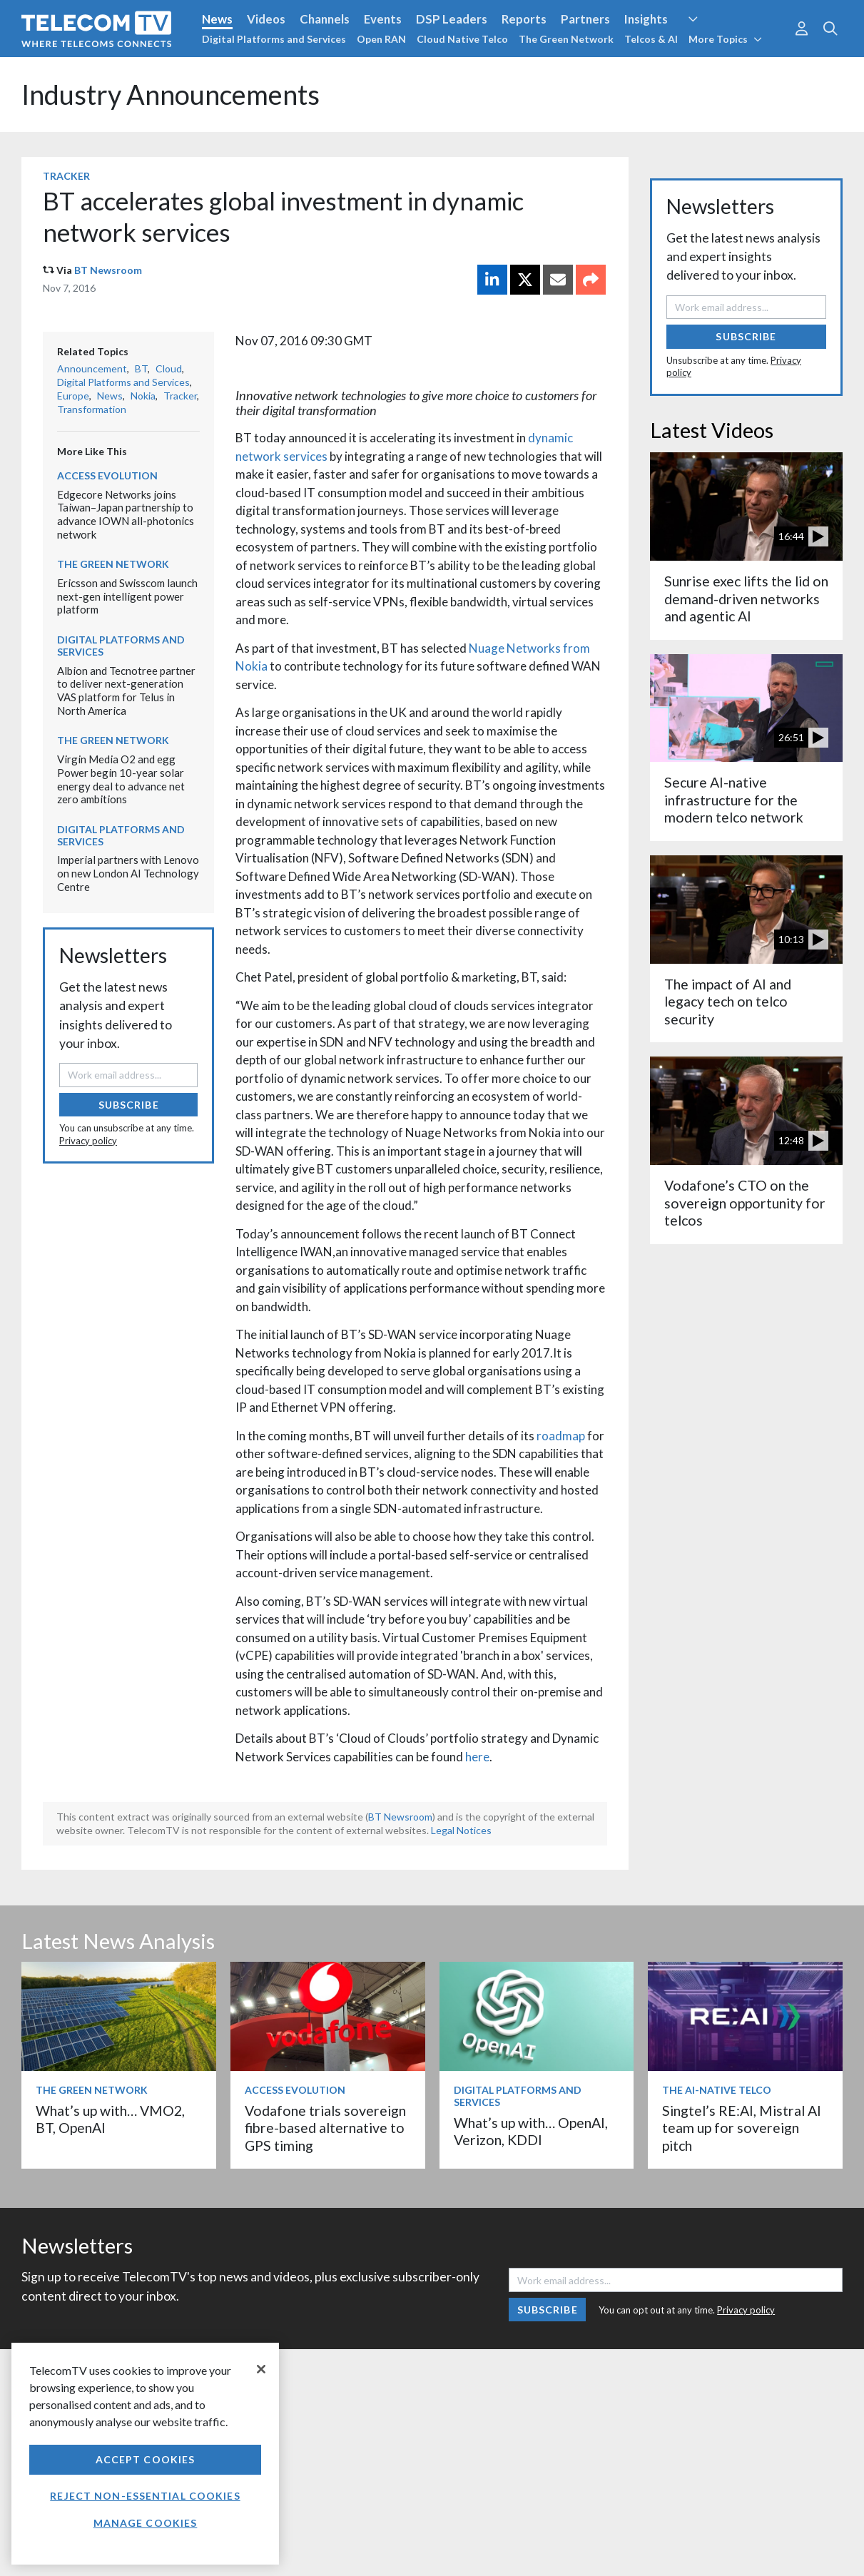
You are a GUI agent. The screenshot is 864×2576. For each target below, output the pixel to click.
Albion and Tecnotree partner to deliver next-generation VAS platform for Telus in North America (126, 690)
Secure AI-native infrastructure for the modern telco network (733, 799)
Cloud (169, 368)
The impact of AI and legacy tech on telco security (727, 1001)
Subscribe (128, 1105)
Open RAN (381, 39)
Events (383, 18)
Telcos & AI (651, 39)
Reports (524, 18)
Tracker (66, 176)
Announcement (92, 368)
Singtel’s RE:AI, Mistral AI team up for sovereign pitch (741, 2128)
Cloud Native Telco (462, 39)
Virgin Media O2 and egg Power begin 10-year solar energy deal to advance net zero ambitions (121, 779)
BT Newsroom (108, 270)
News (217, 18)
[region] (145, 2454)
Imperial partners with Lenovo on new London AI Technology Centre (128, 872)
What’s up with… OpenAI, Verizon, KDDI (531, 2131)
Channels (325, 18)
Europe (73, 396)
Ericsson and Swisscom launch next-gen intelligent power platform (127, 596)
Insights (646, 18)
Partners (585, 18)
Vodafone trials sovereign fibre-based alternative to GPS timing (325, 2128)
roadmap (561, 1435)
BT (141, 368)
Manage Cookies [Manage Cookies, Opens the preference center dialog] (145, 2523)
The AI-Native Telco (716, 2090)
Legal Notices (461, 1830)
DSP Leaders (451, 18)
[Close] (261, 2369)
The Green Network (566, 39)
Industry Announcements (170, 94)
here (477, 1756)
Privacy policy (88, 1140)
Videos (266, 18)
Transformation (91, 409)
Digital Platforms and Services (274, 39)
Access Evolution (107, 475)
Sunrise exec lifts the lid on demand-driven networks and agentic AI (746, 598)
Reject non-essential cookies (145, 2496)
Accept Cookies (145, 2459)
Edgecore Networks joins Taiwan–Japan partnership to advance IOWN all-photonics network (125, 514)
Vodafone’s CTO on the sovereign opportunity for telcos (744, 1202)
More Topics (725, 39)
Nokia (143, 396)
